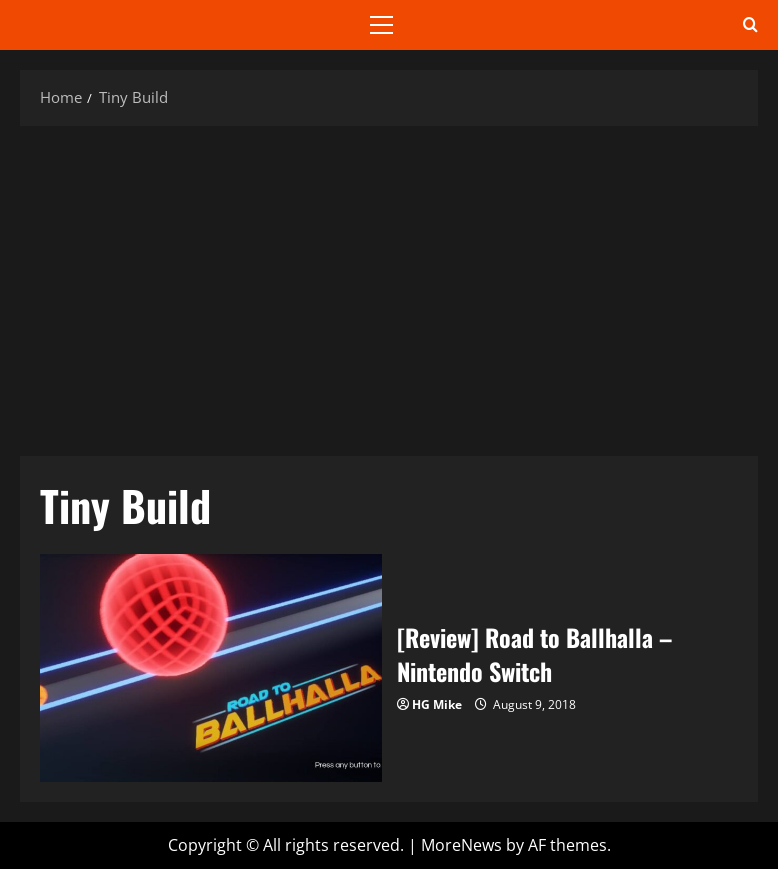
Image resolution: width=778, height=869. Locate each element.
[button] (381, 25)
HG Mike (437, 704)
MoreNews (461, 845)
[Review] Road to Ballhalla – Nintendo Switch (211, 668)
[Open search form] (750, 25)
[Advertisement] (389, 286)
